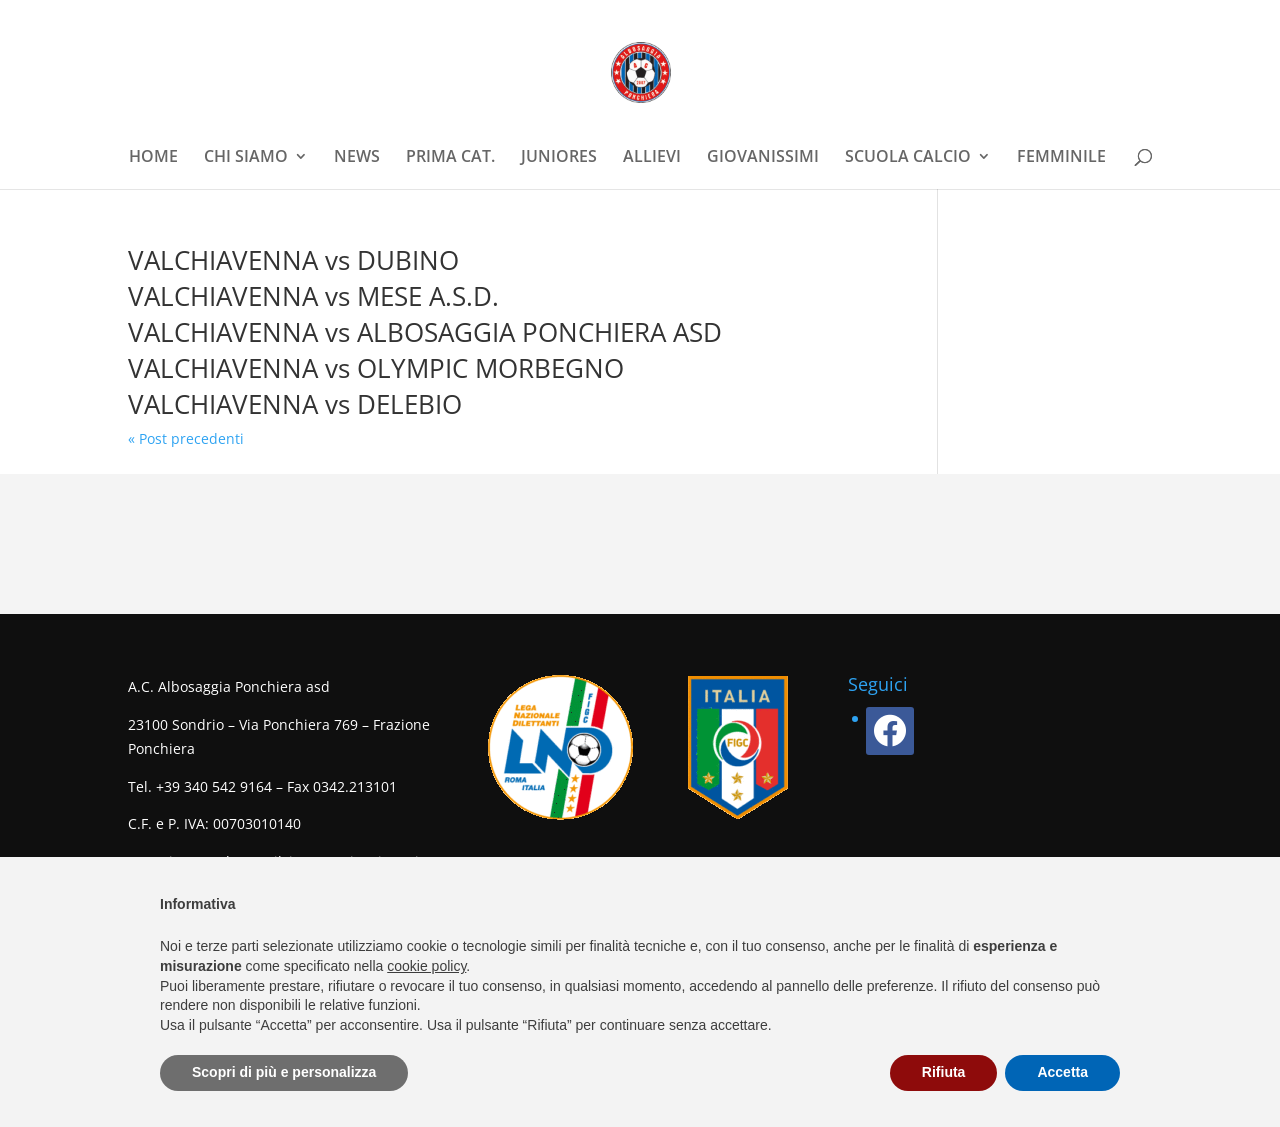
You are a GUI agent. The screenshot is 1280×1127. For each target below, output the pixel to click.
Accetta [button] (1062, 1072)
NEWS (357, 158)
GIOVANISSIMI (763, 158)
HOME (153, 158)
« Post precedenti (186, 438)
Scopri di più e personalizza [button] (284, 1072)
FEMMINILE (1061, 158)
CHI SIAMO (246, 158)
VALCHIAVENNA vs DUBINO (293, 260)
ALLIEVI (652, 158)
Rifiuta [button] (944, 1072)
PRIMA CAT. (450, 158)
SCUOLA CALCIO (908, 158)
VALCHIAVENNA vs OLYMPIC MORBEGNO (376, 368)
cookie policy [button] (426, 966)
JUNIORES (559, 158)
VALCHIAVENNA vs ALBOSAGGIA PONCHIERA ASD (425, 332)
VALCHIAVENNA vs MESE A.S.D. (313, 296)
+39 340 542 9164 (214, 786)
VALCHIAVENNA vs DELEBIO (295, 404)
